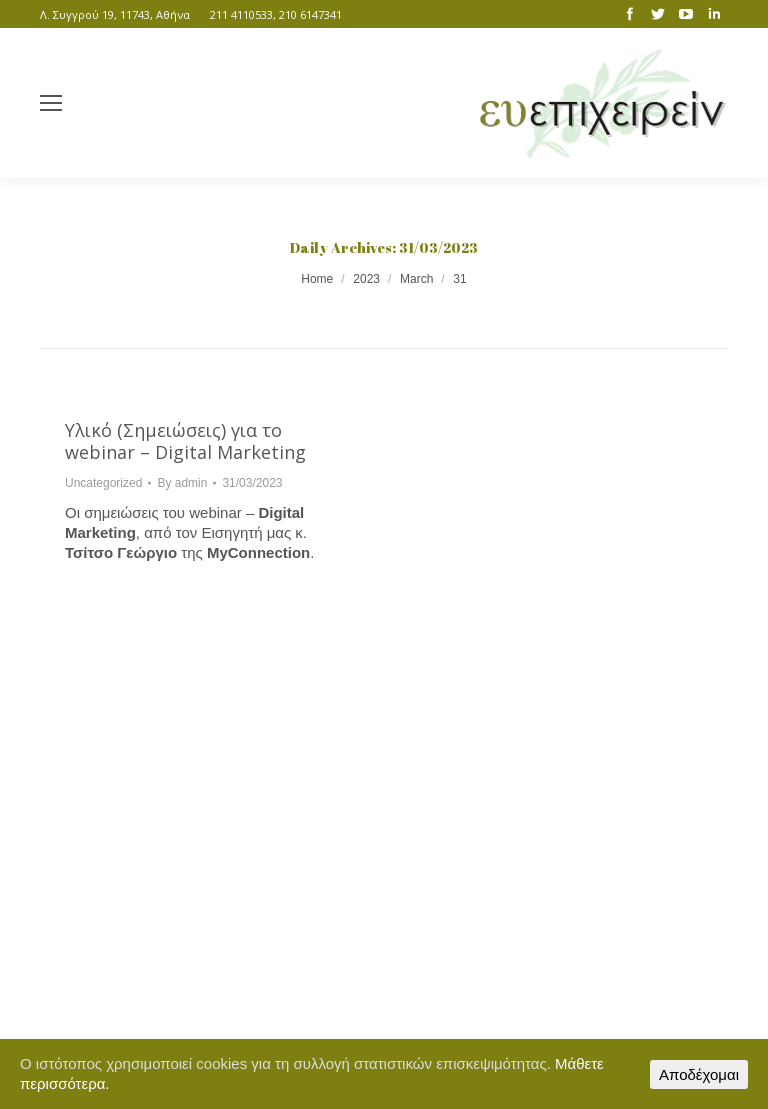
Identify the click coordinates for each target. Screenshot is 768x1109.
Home (317, 279)
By (182, 483)
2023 (366, 279)
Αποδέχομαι (699, 1074)
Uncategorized (103, 483)
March (416, 279)
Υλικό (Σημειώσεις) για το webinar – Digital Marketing (185, 441)
